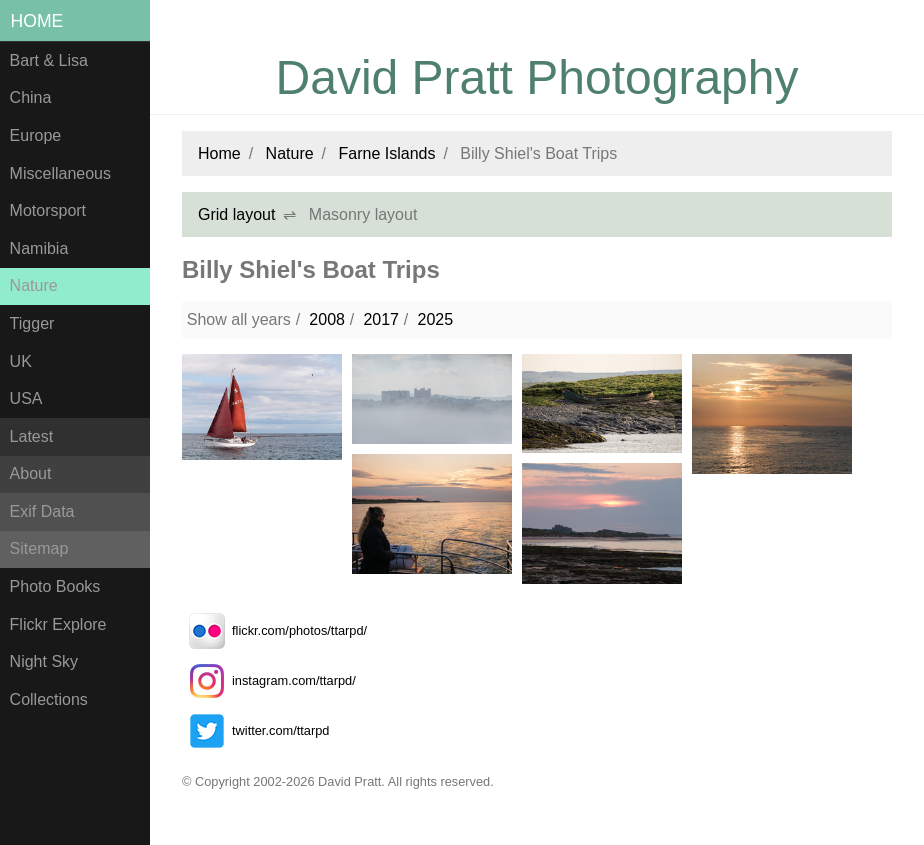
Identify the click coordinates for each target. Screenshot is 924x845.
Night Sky (44, 661)
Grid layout (236, 214)
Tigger (32, 323)
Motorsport (48, 210)
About (31, 473)
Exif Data (42, 511)
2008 (327, 319)
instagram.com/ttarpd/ (269, 680)
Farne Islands (387, 153)
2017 (381, 319)
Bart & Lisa (49, 60)
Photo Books (55, 586)
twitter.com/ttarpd (255, 730)
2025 (435, 319)
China (31, 97)
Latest (32, 436)
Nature (34, 285)
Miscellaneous (60, 173)
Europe (36, 135)
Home (37, 21)
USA (26, 398)
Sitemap (39, 548)
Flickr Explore (58, 624)
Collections (49, 699)
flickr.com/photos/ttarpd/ (274, 630)
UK (21, 361)
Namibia (39, 248)
